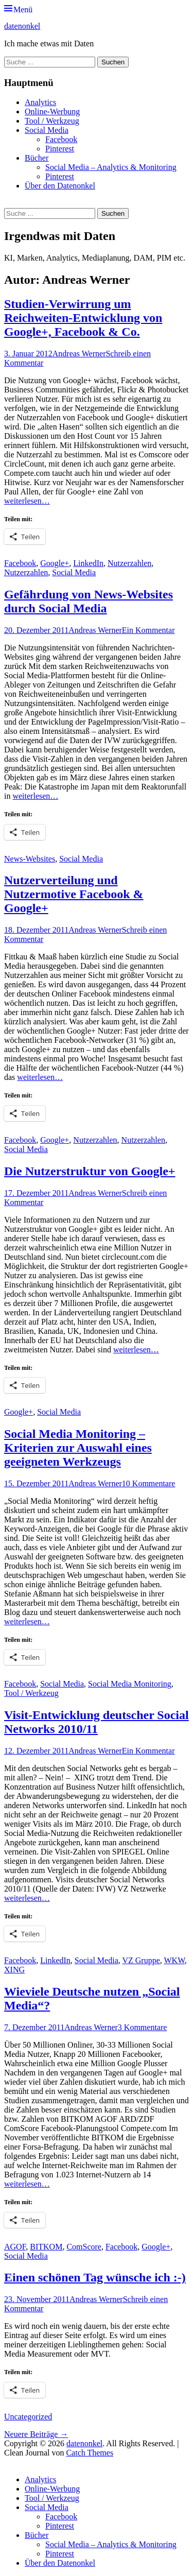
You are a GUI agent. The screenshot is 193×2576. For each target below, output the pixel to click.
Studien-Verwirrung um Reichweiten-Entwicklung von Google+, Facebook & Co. (83, 317)
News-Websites (29, 858)
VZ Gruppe (141, 1960)
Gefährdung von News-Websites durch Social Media (88, 601)
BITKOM (46, 2246)
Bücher (36, 157)
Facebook (61, 139)
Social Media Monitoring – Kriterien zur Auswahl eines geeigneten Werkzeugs (78, 1447)
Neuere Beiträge (36, 2434)
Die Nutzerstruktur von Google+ (90, 1171)
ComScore (83, 2246)
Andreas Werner (79, 353)
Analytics (40, 102)
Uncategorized (28, 2416)
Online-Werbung (52, 111)
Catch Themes (89, 2452)
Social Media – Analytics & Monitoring (111, 167)
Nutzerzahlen (129, 563)
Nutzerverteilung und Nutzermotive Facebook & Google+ (74, 894)
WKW (174, 1960)
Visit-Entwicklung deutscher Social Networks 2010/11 (96, 1722)
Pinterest (59, 148)
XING (14, 1969)
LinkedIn (88, 563)
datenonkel (22, 26)
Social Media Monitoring (129, 1683)
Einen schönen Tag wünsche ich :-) (95, 2277)
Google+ (54, 563)
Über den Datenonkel (60, 185)
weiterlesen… (27, 500)
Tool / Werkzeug (52, 120)
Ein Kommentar (148, 630)
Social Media (46, 130)
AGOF (15, 2246)
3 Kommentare (142, 2027)
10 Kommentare (149, 1483)
